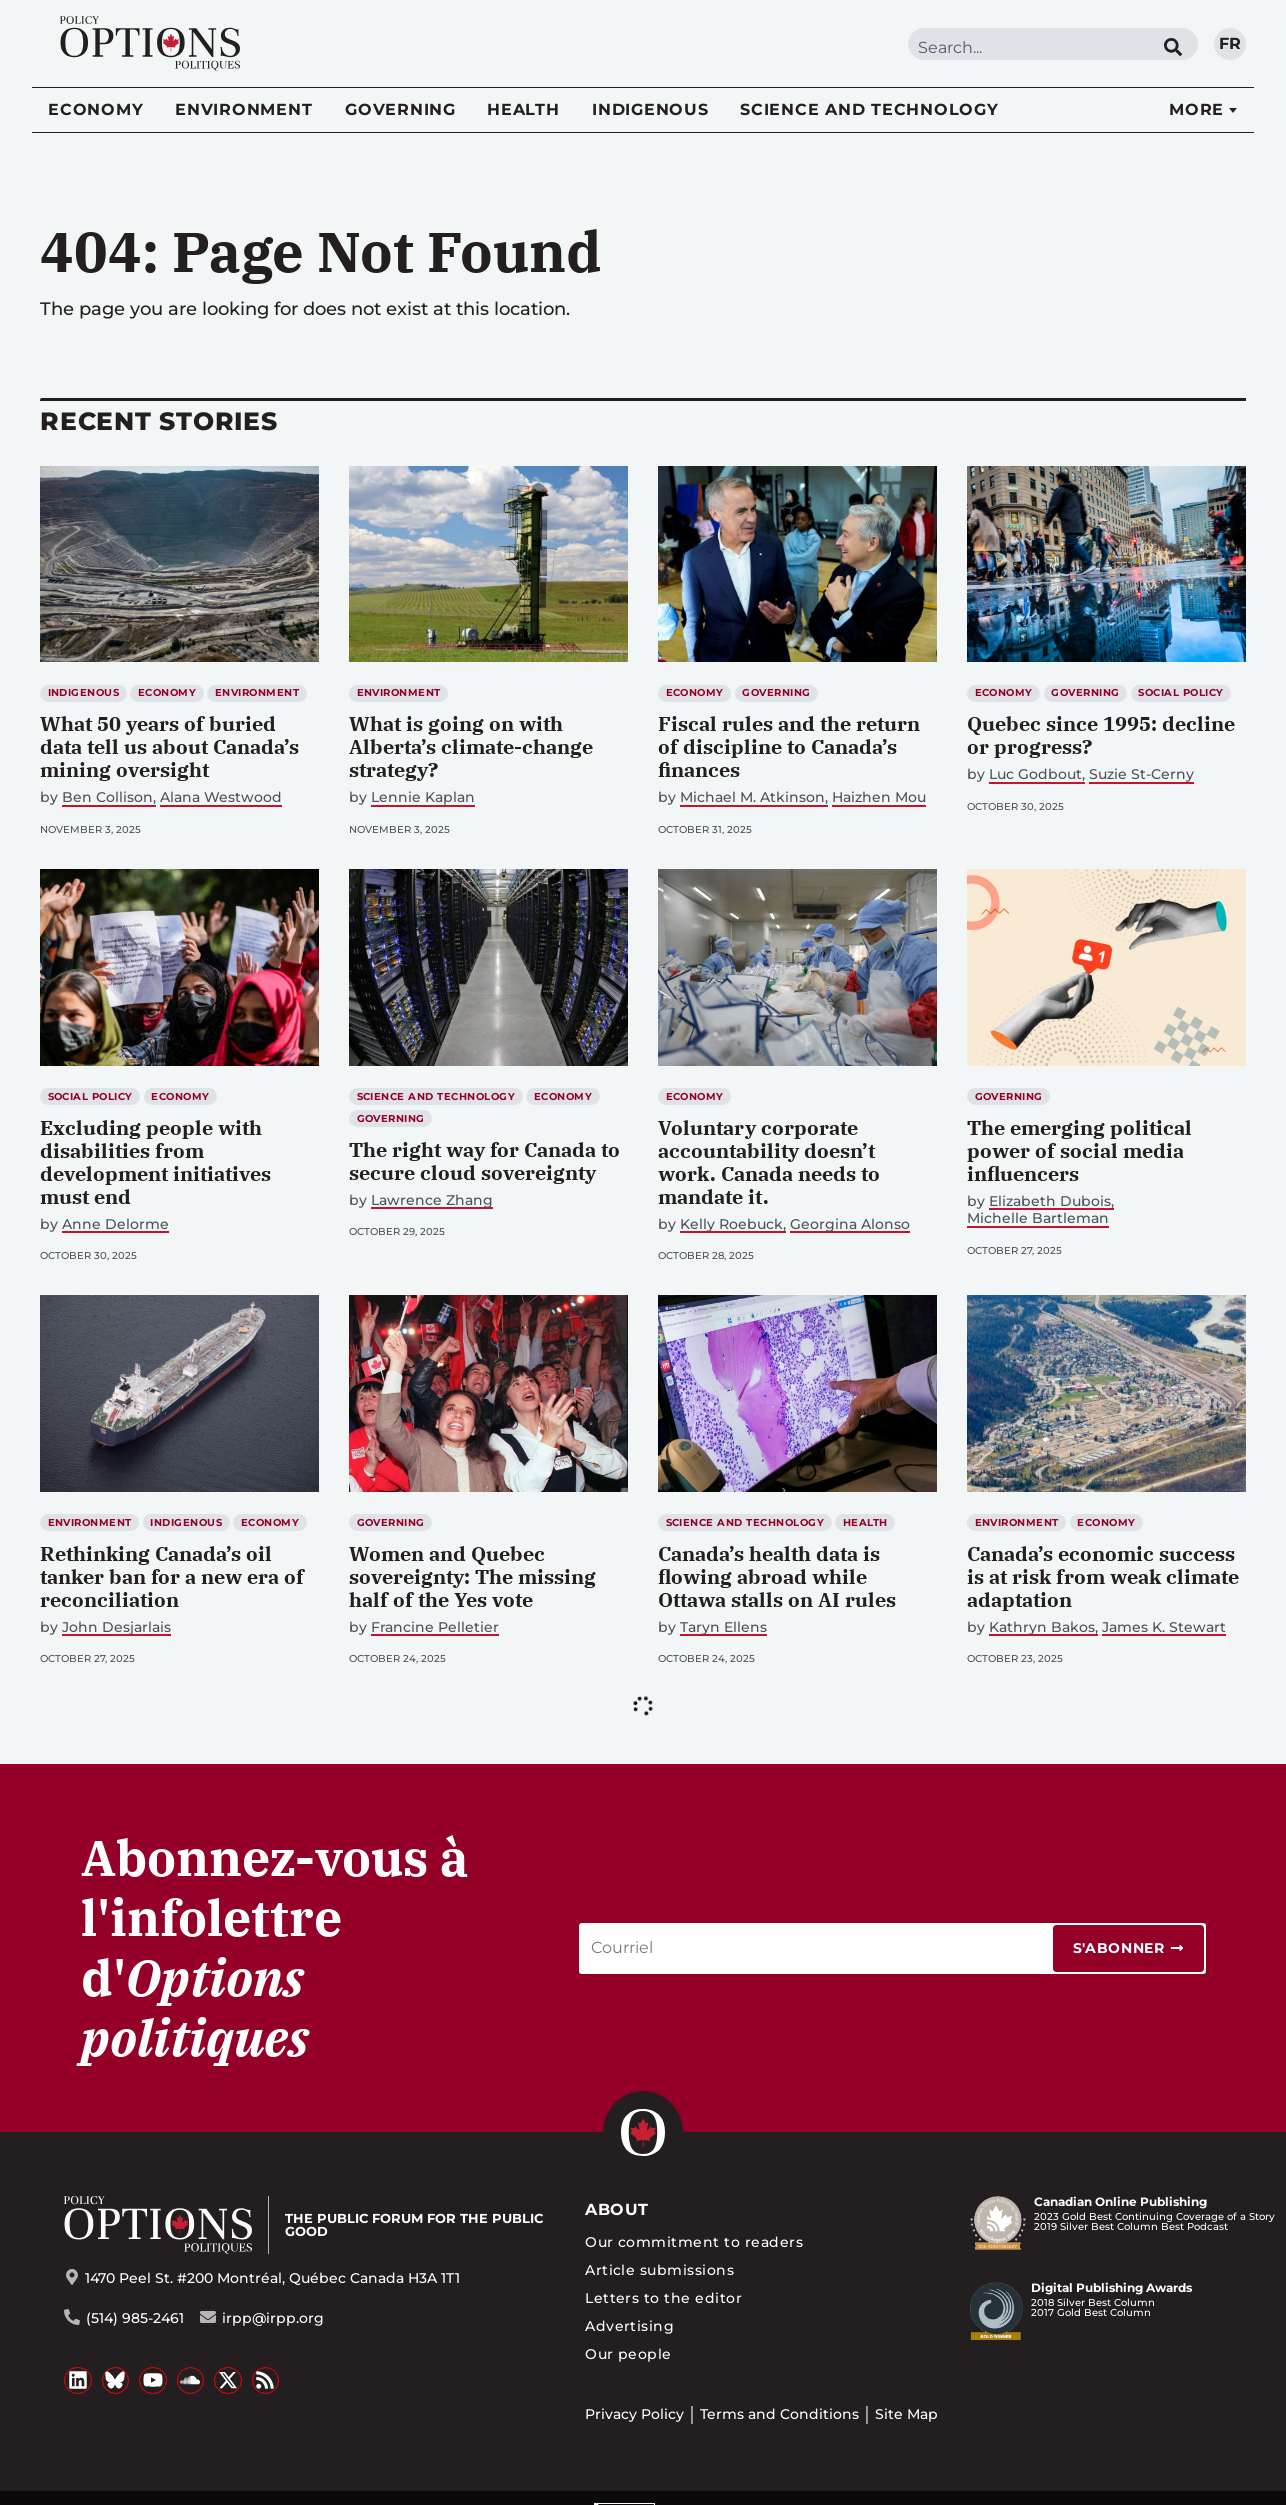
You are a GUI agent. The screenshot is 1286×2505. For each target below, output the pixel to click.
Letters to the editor (663, 2298)
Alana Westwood (221, 797)
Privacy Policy (634, 2414)
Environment (243, 109)
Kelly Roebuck (731, 1224)
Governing (400, 109)
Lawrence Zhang (432, 1200)
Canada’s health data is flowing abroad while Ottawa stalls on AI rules (777, 1576)
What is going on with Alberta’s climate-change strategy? (471, 746)
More (1196, 109)
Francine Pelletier (435, 1627)
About (616, 2209)
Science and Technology (869, 109)
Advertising (629, 2326)
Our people (628, 2354)
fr (1230, 43)
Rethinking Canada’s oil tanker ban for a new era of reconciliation (172, 1576)
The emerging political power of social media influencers (1079, 1150)
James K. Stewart (1164, 1627)
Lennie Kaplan (423, 797)
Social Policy (1180, 692)
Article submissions (659, 2270)
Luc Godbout (1035, 774)
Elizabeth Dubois (1050, 1201)
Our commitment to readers (694, 2242)
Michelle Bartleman (1038, 1218)
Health (523, 109)
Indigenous (650, 109)
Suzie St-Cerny (1141, 774)
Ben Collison (107, 797)
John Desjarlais (116, 1627)
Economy (95, 109)
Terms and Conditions (779, 2414)
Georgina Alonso (850, 1224)
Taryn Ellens (723, 1627)
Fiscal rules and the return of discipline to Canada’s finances (789, 746)
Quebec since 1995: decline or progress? (1101, 735)
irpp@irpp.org (273, 2318)
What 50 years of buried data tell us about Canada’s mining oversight (169, 746)
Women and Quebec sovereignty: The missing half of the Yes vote (472, 1576)
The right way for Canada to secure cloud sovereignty (484, 1161)
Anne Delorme (115, 1224)
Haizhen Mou (879, 797)
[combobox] (1028, 47)
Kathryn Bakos (1042, 1627)
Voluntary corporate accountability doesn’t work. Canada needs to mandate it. (769, 1162)
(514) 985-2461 (135, 2318)
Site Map (906, 2414)
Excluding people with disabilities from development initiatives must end (155, 1162)
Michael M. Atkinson (752, 797)
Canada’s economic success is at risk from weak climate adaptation (1103, 1576)
